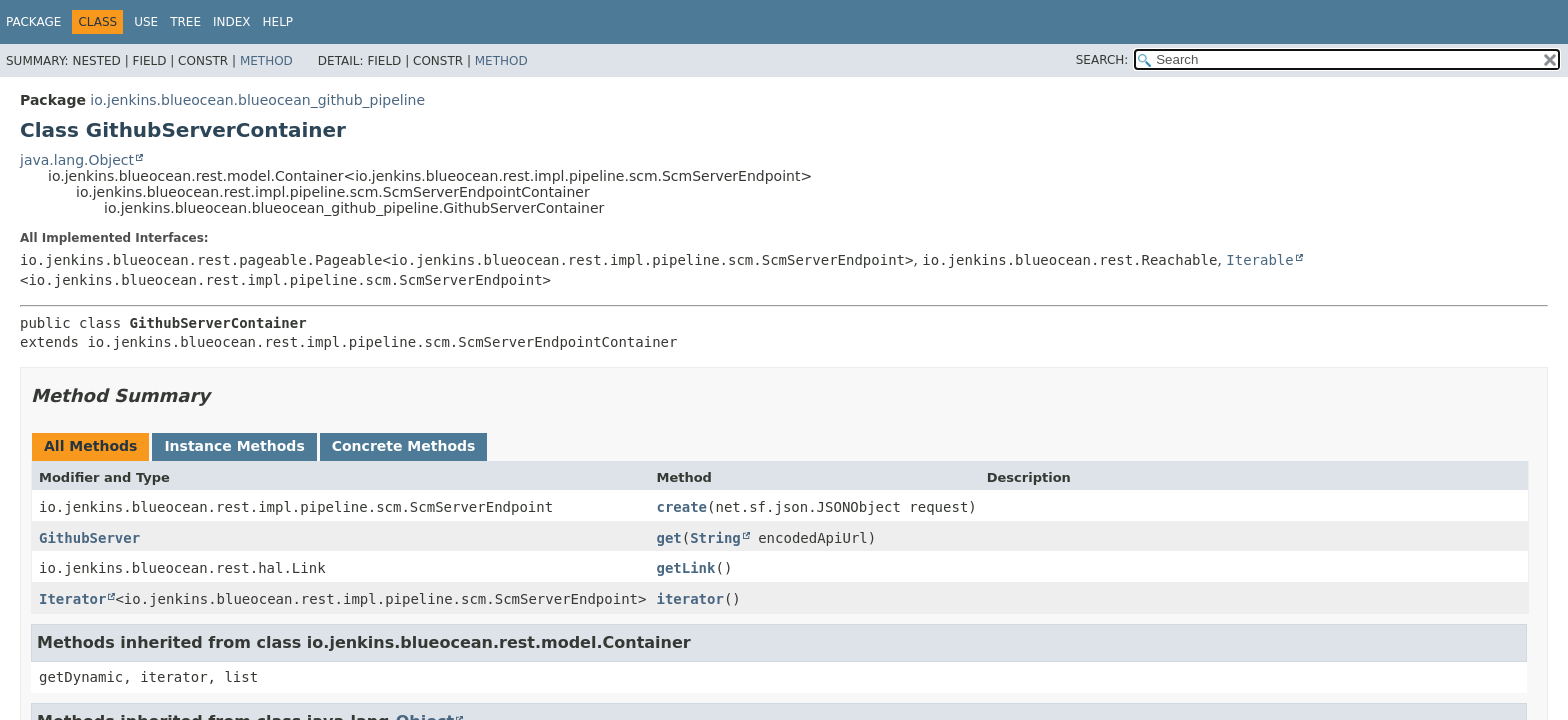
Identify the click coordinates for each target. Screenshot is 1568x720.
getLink (685, 568)
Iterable (1259, 260)
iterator (689, 599)
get (668, 538)
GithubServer (89, 538)
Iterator (72, 599)
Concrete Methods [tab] (404, 446)
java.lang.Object (77, 160)
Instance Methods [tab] (234, 446)
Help (278, 22)
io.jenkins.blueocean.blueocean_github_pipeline (257, 100)
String (715, 538)
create (681, 507)
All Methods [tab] (90, 446)
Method (266, 61)
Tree (185, 22)
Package (33, 22)
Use (146, 22)
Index (232, 22)
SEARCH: (1102, 60)
